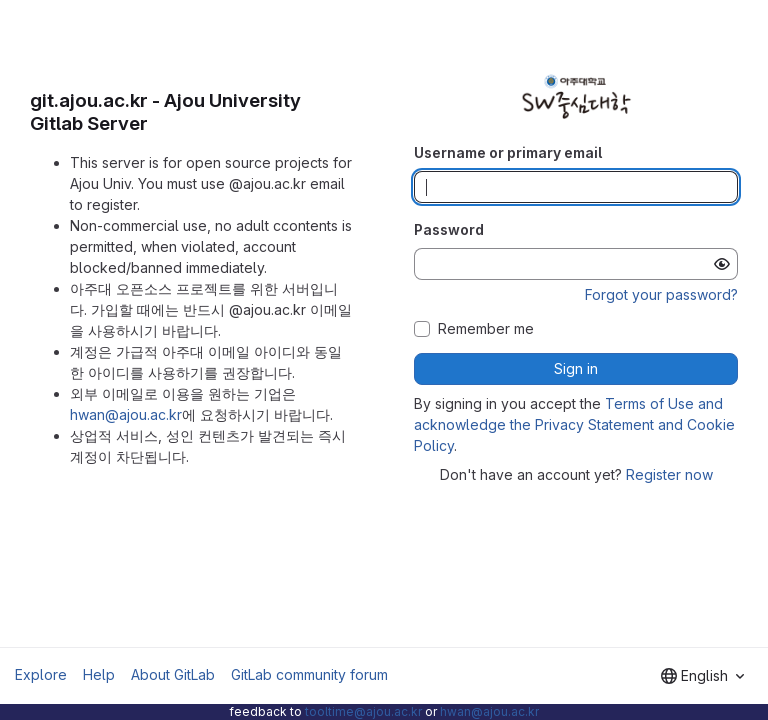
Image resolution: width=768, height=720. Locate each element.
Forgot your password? (661, 294)
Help (99, 674)
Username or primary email (508, 152)
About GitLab (173, 674)
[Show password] (722, 264)
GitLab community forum (309, 674)
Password (449, 229)
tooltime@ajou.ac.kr (363, 711)
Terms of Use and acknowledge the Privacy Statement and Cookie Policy (574, 424)
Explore (41, 674)
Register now (669, 474)
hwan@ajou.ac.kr (126, 414)
